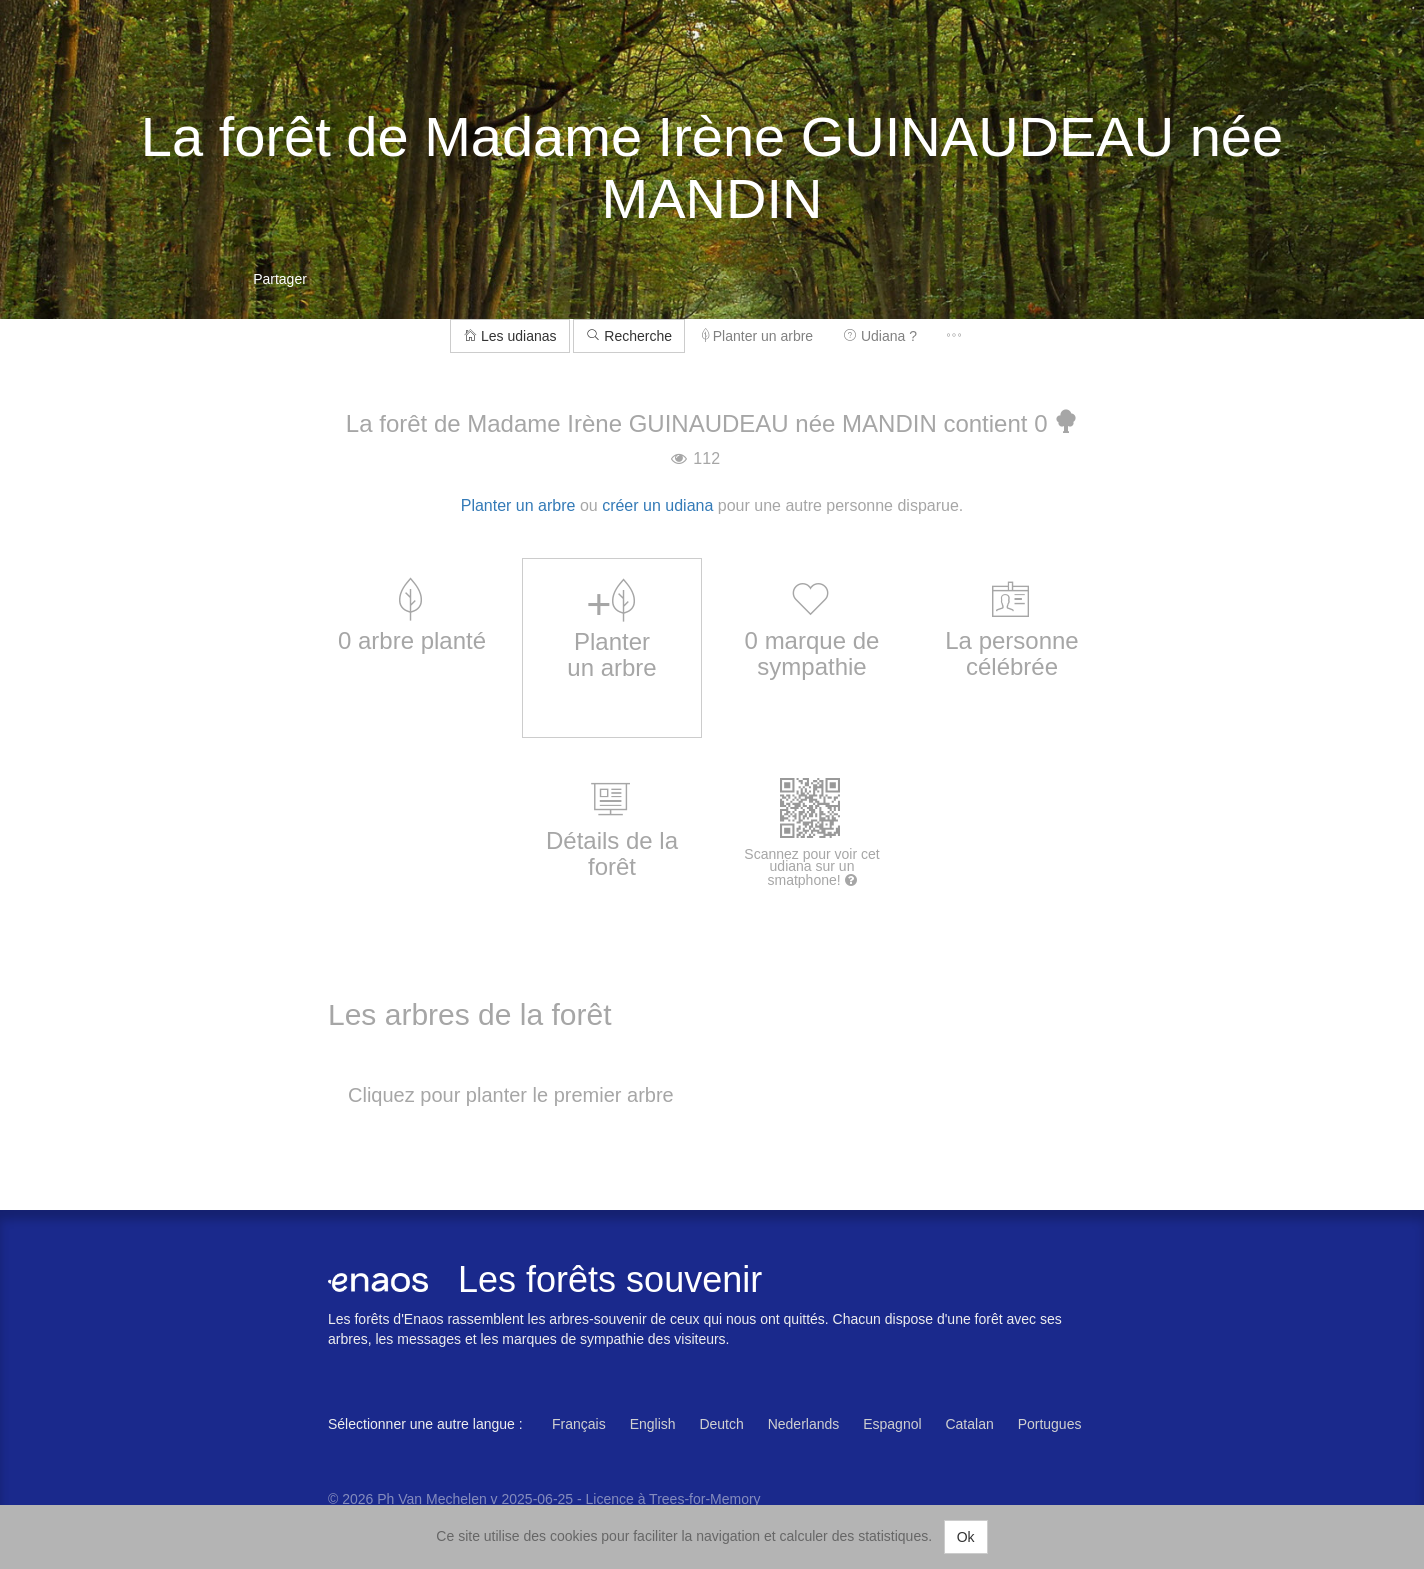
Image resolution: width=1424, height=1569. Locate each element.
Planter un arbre (757, 336)
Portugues (1050, 1424)
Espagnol (892, 1424)
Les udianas (509, 336)
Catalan (969, 1424)
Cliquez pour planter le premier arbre (511, 1095)
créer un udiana (657, 505)
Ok (966, 1537)
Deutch (721, 1424)
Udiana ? (880, 336)
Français (579, 1424)
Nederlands (804, 1424)
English (653, 1424)
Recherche (629, 336)
